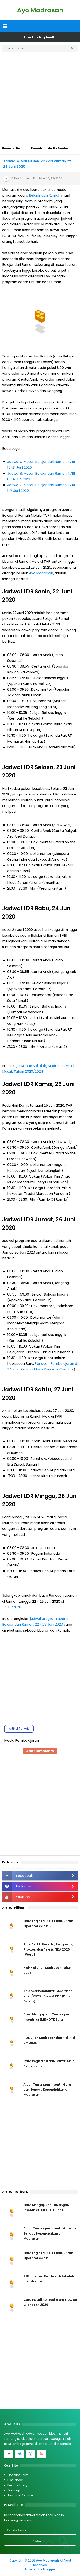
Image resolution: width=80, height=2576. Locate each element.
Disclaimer (15, 2480)
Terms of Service (20, 2495)
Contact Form (18, 2475)
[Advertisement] (40, 98)
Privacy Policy (17, 2485)
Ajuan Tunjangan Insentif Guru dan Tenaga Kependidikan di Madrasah (47, 2089)
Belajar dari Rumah (44, 195)
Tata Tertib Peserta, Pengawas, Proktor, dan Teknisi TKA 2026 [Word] (48, 1949)
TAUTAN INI (11, 1607)
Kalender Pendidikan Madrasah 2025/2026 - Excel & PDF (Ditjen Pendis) (48, 1996)
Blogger (49, 2569)
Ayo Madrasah (41, 573)
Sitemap (13, 2490)
